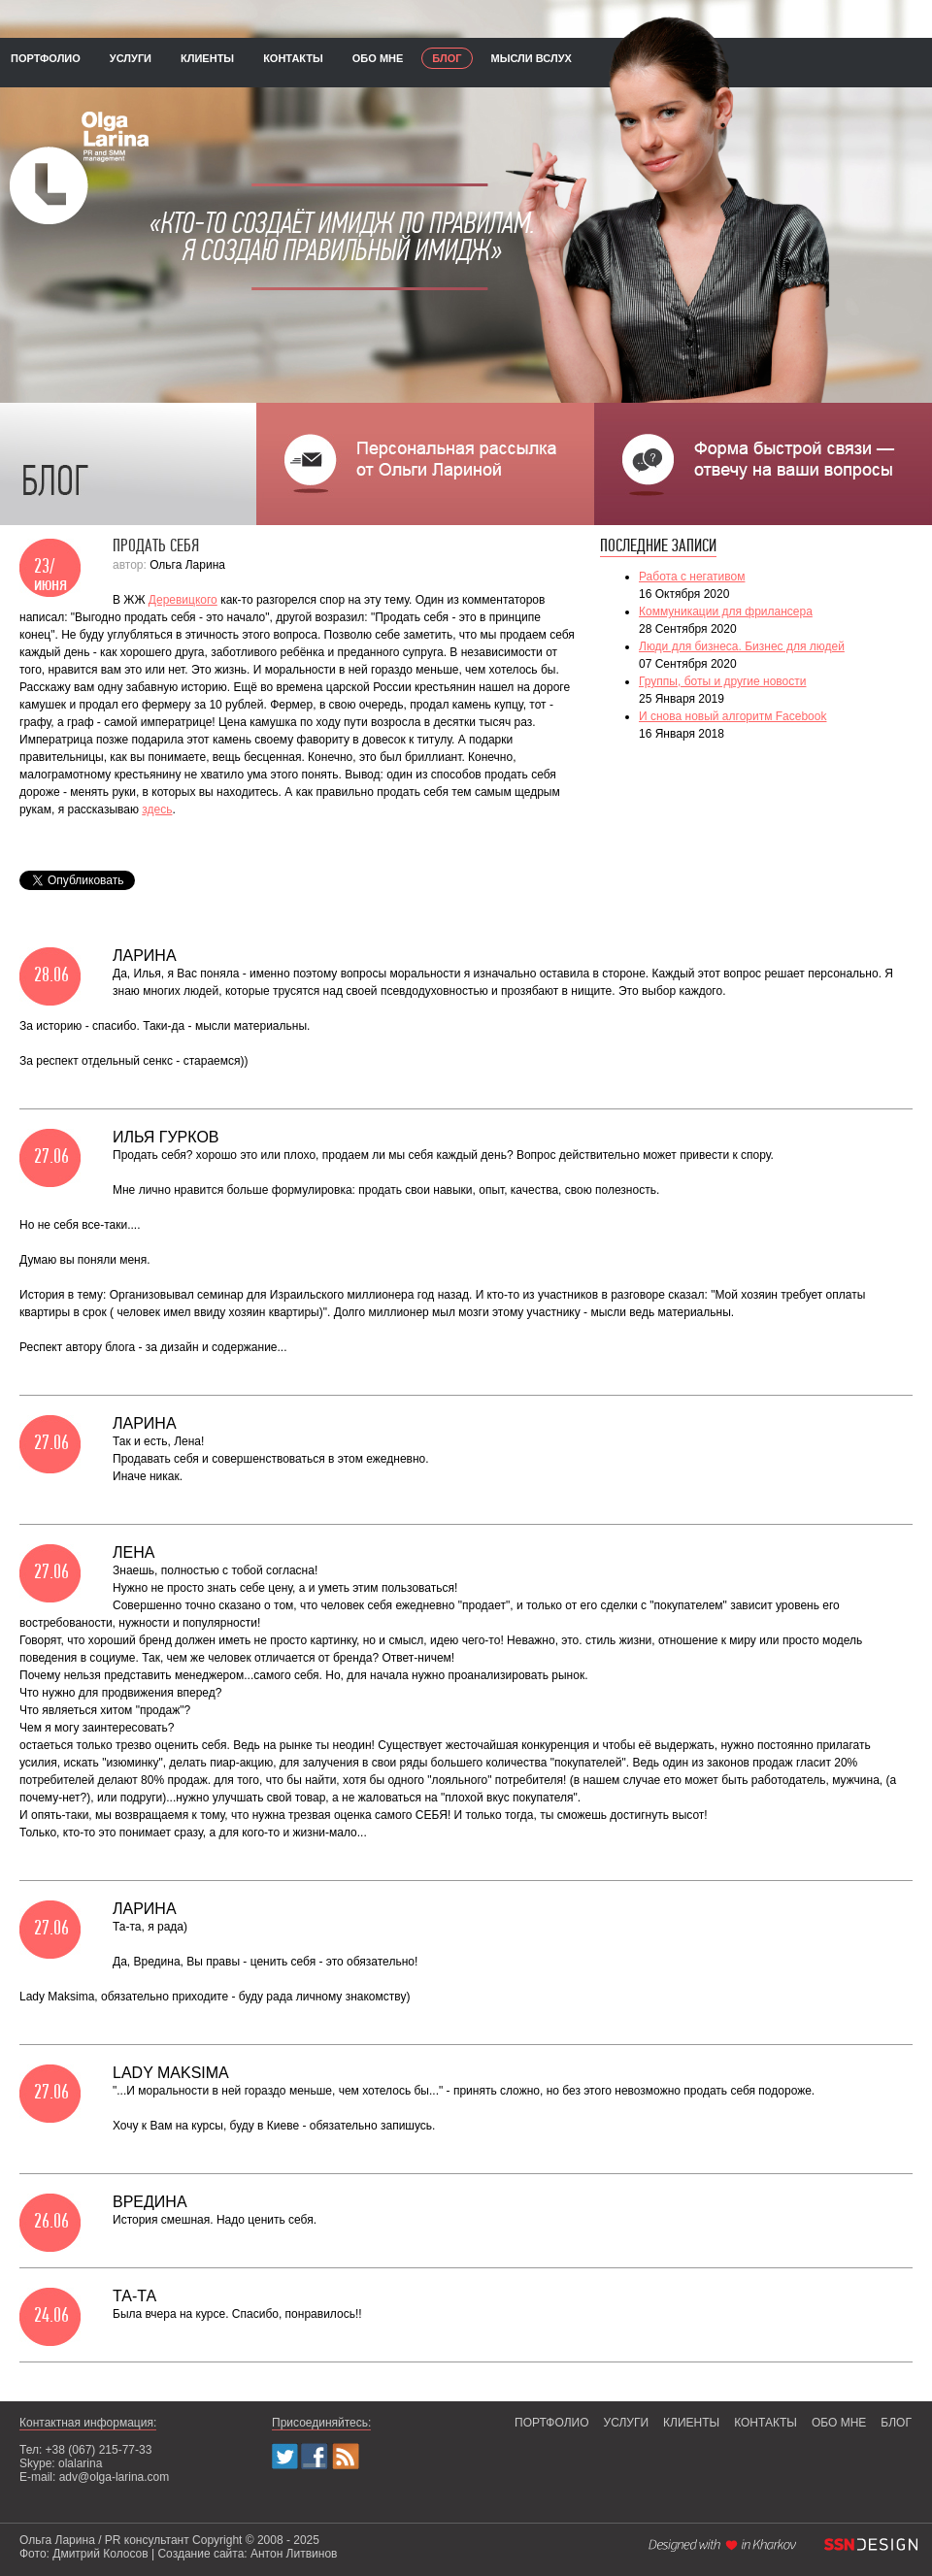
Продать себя (156, 547)
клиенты (207, 58)
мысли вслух (531, 58)
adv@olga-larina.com (114, 2477)
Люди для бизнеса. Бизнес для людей (742, 646)
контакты (293, 58)
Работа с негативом (692, 576)
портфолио (46, 58)
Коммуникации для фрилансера (726, 611)
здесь (157, 809)
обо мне (378, 58)
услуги (130, 58)
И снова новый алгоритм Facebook (732, 716)
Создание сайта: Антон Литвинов (247, 2553)
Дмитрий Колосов (100, 2553)
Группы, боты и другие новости (722, 681)
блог (446, 58)
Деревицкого (183, 600)
